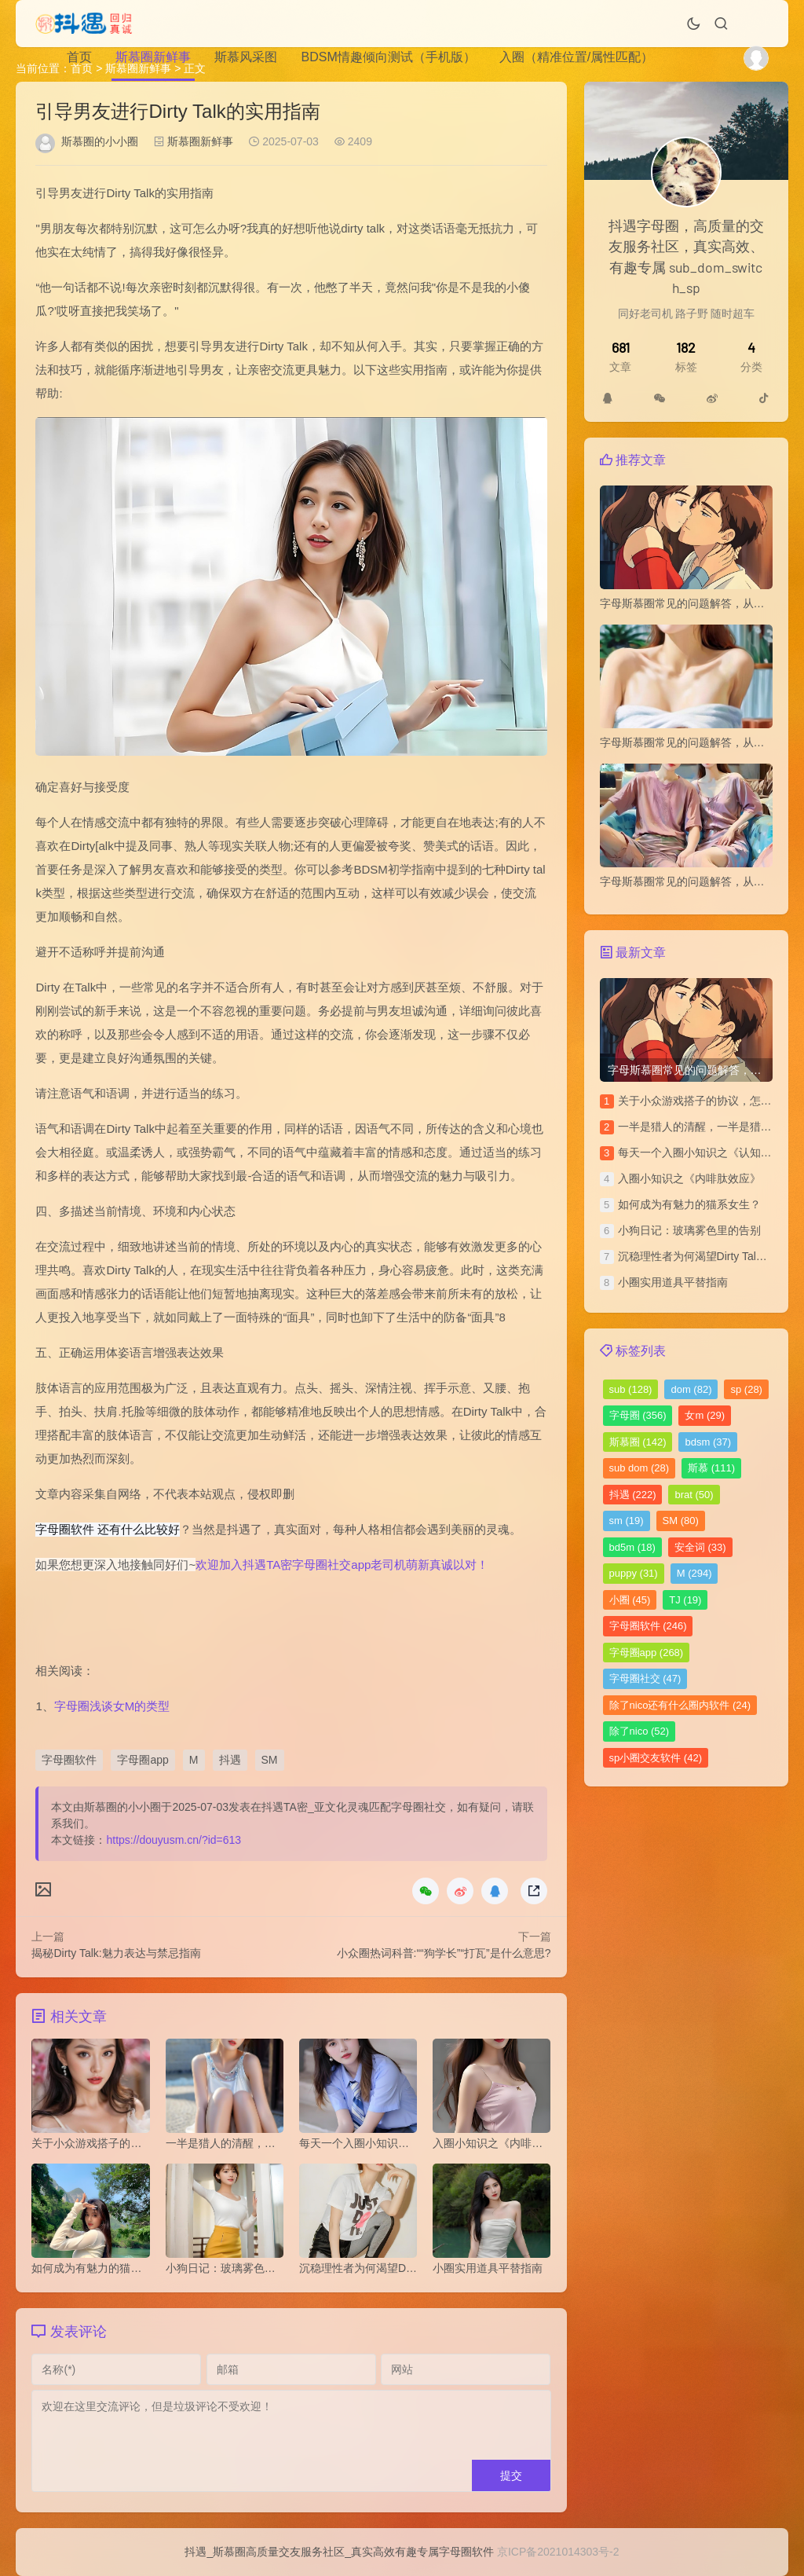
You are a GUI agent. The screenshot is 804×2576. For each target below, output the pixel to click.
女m (705, 1415)
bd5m (632, 1547)
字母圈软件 (69, 1759)
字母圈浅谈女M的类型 (112, 1706)
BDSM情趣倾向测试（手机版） (388, 57)
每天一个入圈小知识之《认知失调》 (706, 1152)
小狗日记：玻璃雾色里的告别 (689, 1230)
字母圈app (142, 1759)
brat (693, 1495)
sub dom (639, 1468)
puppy (633, 1573)
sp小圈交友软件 (655, 1758)
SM (269, 1759)
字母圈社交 (645, 1678)
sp (746, 1389)
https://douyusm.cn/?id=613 (173, 1840)
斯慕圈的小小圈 (99, 141)
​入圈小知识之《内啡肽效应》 (689, 1178)
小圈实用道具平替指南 (673, 1282)
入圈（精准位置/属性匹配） (576, 57)
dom (691, 1389)
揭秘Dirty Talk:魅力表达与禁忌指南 (115, 1953)
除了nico (639, 1731)
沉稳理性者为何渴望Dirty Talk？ (695, 1256)
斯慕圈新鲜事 (153, 57)
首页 (79, 57)
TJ (685, 1600)
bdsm (708, 1442)
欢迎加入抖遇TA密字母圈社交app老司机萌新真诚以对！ (342, 1564)
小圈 (630, 1600)
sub (630, 1389)
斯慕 (711, 1468)
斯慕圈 (638, 1442)
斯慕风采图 (245, 57)
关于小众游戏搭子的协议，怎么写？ (706, 1100)
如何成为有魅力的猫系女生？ (689, 1204)
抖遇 (230, 1759)
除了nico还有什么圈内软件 (680, 1705)
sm (626, 1520)
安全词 (700, 1547)
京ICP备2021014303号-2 (558, 2551)
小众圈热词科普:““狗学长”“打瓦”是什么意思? (444, 1953)
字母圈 (638, 1415)
